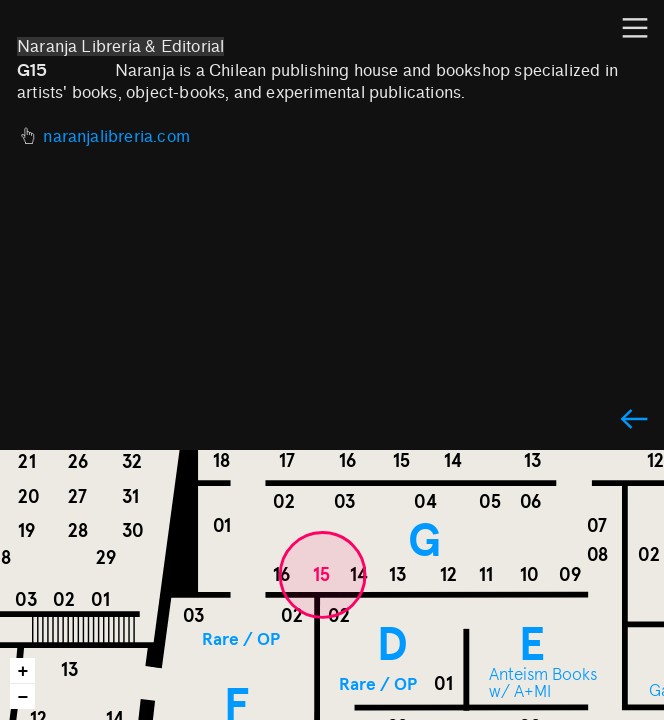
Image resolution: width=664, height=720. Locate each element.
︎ (635, 28)
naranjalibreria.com (116, 136)
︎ (634, 420)
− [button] (23, 697)
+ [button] (23, 671)
